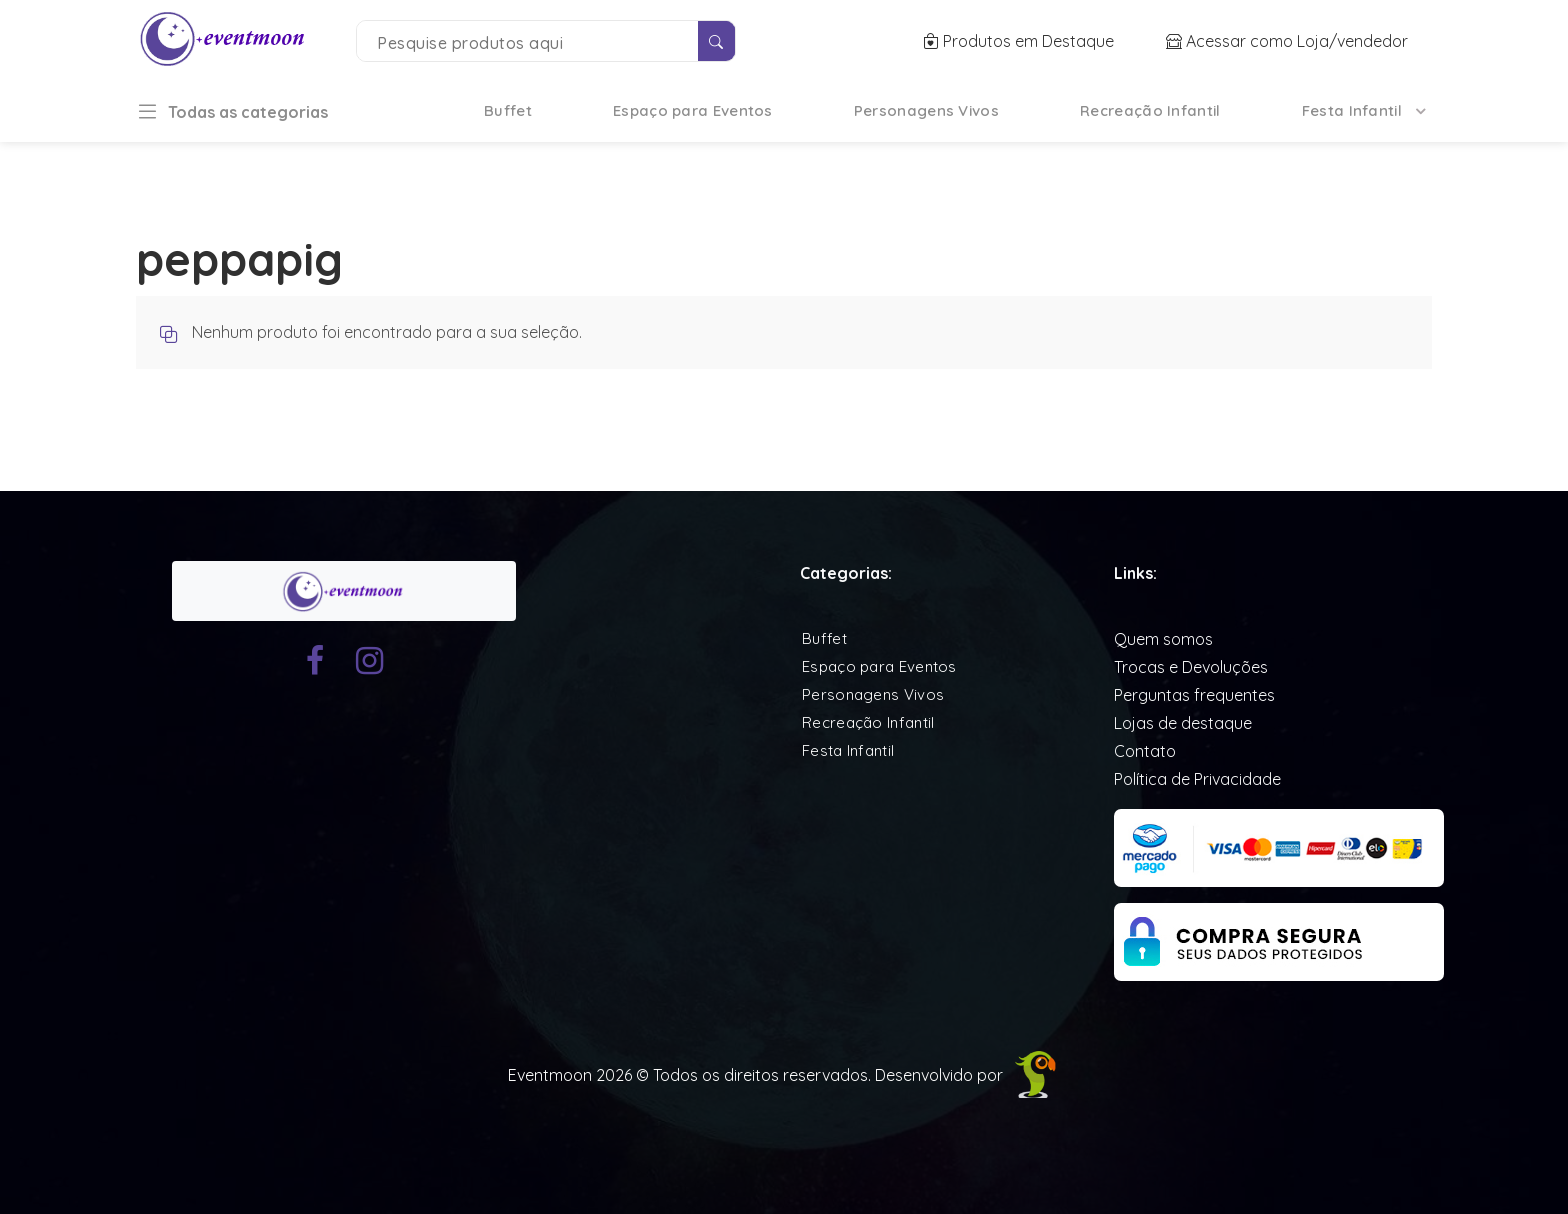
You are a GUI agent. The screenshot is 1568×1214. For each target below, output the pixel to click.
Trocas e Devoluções (1191, 667)
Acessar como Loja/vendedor (1287, 41)
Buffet (508, 110)
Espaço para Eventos (693, 110)
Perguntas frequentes (1194, 695)
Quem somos (1163, 639)
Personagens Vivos (926, 110)
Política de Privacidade (1197, 779)
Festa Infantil (1352, 110)
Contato (1145, 751)
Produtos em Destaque (1020, 41)
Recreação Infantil (1150, 110)
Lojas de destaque (1183, 723)
